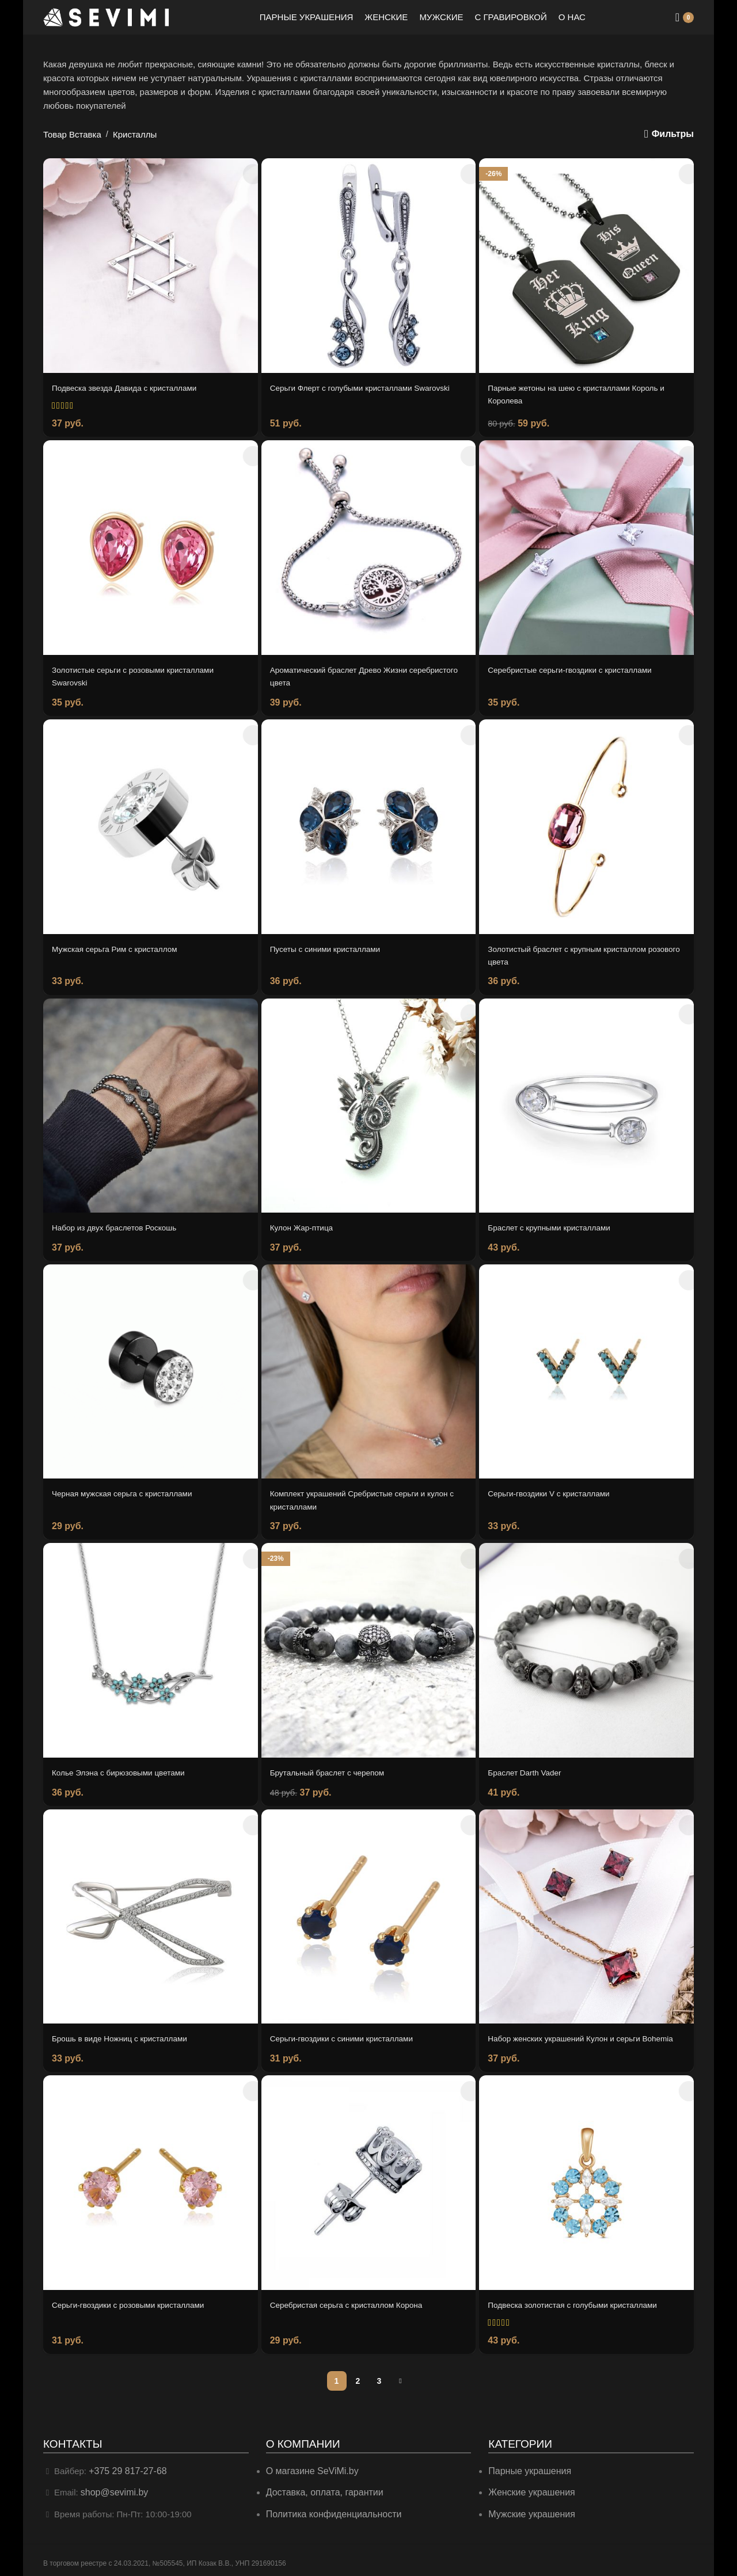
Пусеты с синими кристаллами (331, 944)
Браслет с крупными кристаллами (556, 1221)
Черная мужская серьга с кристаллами (130, 1485)
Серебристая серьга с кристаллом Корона (354, 2303)
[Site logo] (106, 16)
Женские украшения (528, 2489)
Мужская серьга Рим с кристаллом (121, 944)
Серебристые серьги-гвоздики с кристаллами (579, 667)
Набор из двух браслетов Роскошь (121, 1221)
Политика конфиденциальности (329, 2509)
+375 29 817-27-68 (125, 2468)
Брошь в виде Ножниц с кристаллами (127, 2027)
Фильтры (674, 134)
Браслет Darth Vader (528, 1762)
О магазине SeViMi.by (309, 2468)
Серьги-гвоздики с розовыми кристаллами (136, 2303)
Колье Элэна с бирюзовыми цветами (125, 1762)
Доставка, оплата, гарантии (321, 2489)
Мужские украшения (530, 2509)
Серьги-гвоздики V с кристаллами (555, 1485)
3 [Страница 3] (379, 2378)
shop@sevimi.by (112, 2489)
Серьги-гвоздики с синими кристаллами (349, 2027)
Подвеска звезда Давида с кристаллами (132, 388)
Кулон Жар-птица (305, 1221)
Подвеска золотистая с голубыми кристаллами (581, 2303)
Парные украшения (527, 2468)
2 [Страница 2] (358, 2378)
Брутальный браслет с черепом (333, 1762)
